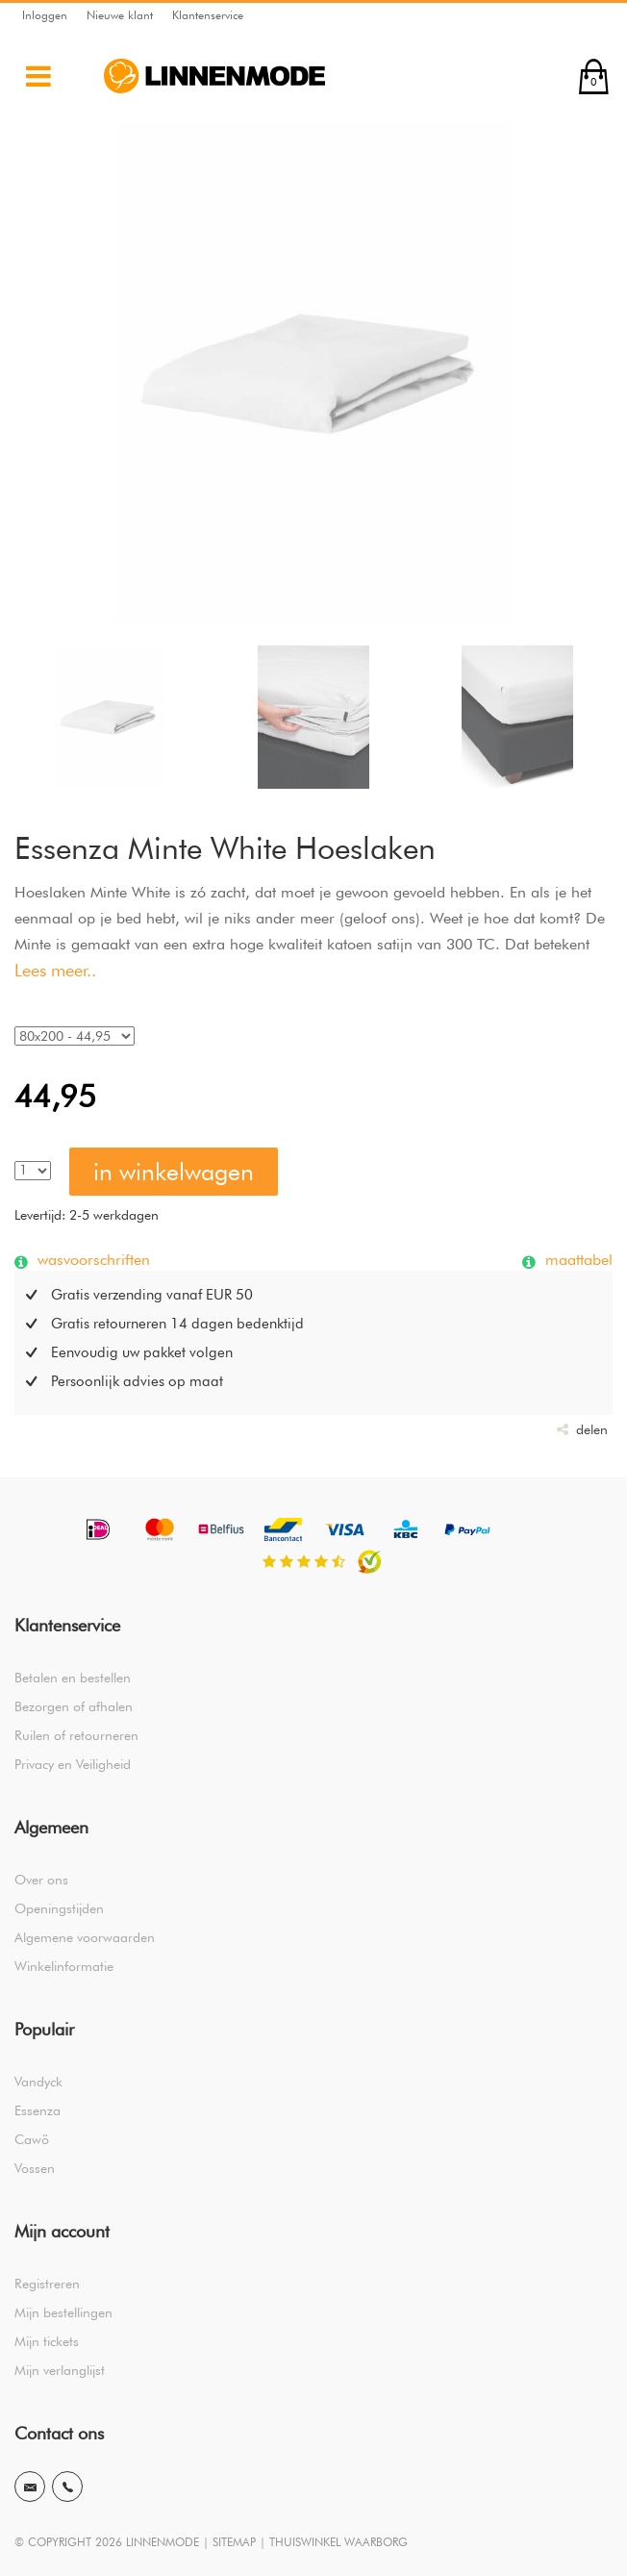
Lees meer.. (55, 970)
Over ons (41, 1879)
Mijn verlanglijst (59, 2370)
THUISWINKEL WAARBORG (338, 2542)
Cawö (31, 2139)
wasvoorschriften (91, 1259)
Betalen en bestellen (72, 1677)
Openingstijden (59, 1908)
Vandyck (38, 2081)
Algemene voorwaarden (84, 1937)
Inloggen (44, 15)
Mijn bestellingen (63, 2312)
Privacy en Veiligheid (72, 1764)
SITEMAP (234, 2542)
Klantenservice (207, 15)
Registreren (47, 2283)
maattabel (576, 1259)
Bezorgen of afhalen (73, 1706)
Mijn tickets (46, 2341)
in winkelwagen (173, 1171)
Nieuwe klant (120, 15)
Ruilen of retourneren (76, 1735)
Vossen (34, 2168)
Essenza (37, 2110)
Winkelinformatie (63, 1966)
